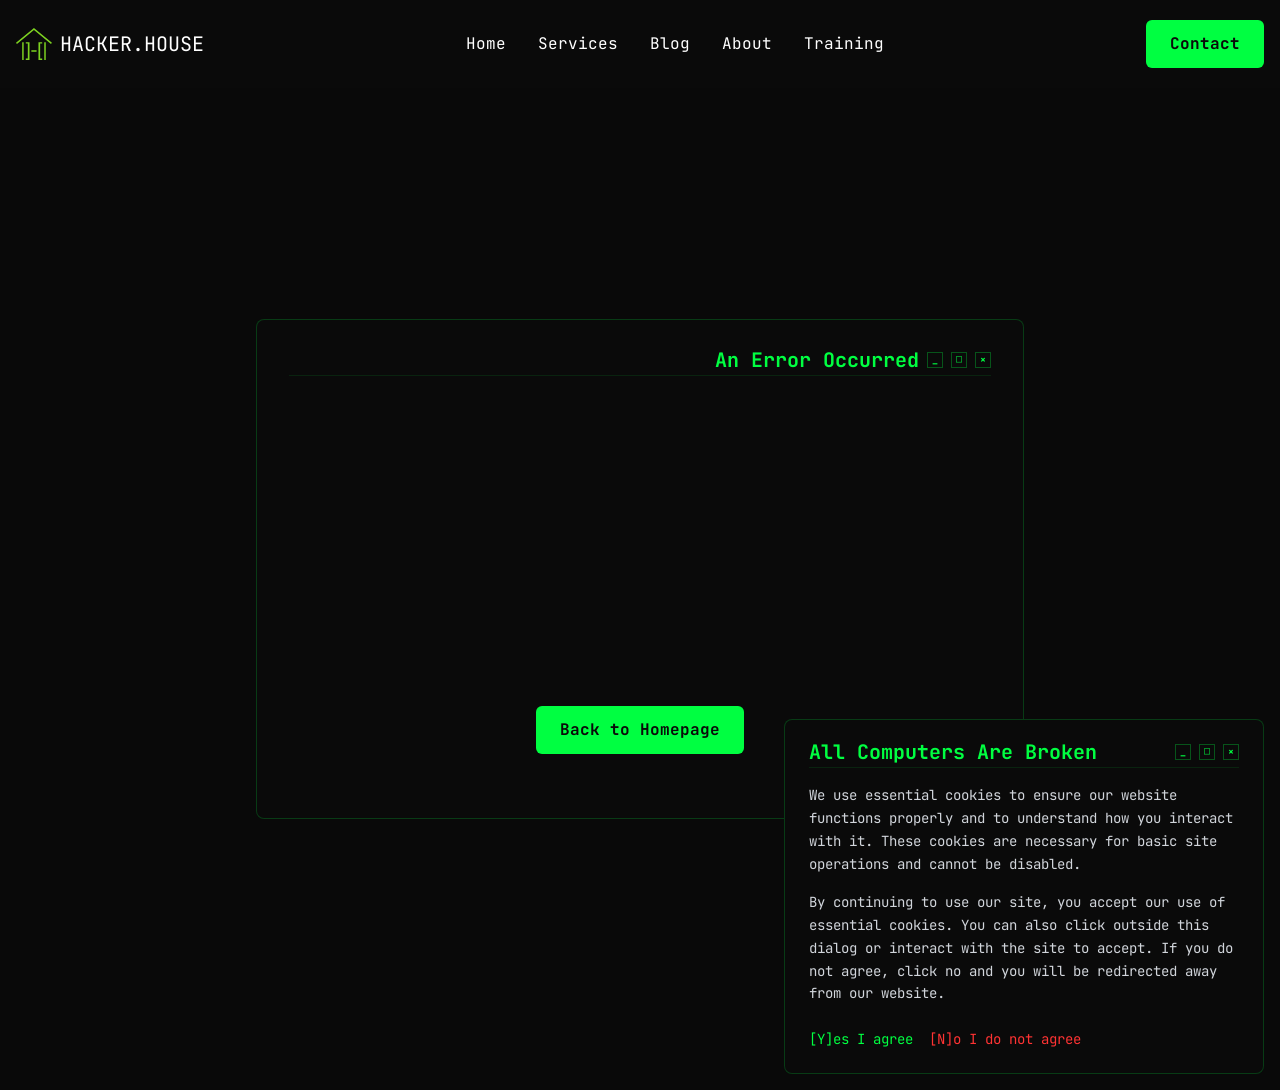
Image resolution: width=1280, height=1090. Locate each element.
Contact (1205, 43)
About (747, 43)
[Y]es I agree (861, 1039)
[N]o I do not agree (1005, 1039)
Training (844, 43)
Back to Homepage (640, 729)
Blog (670, 43)
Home (486, 43)
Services (578, 43)
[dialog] (1024, 916)
